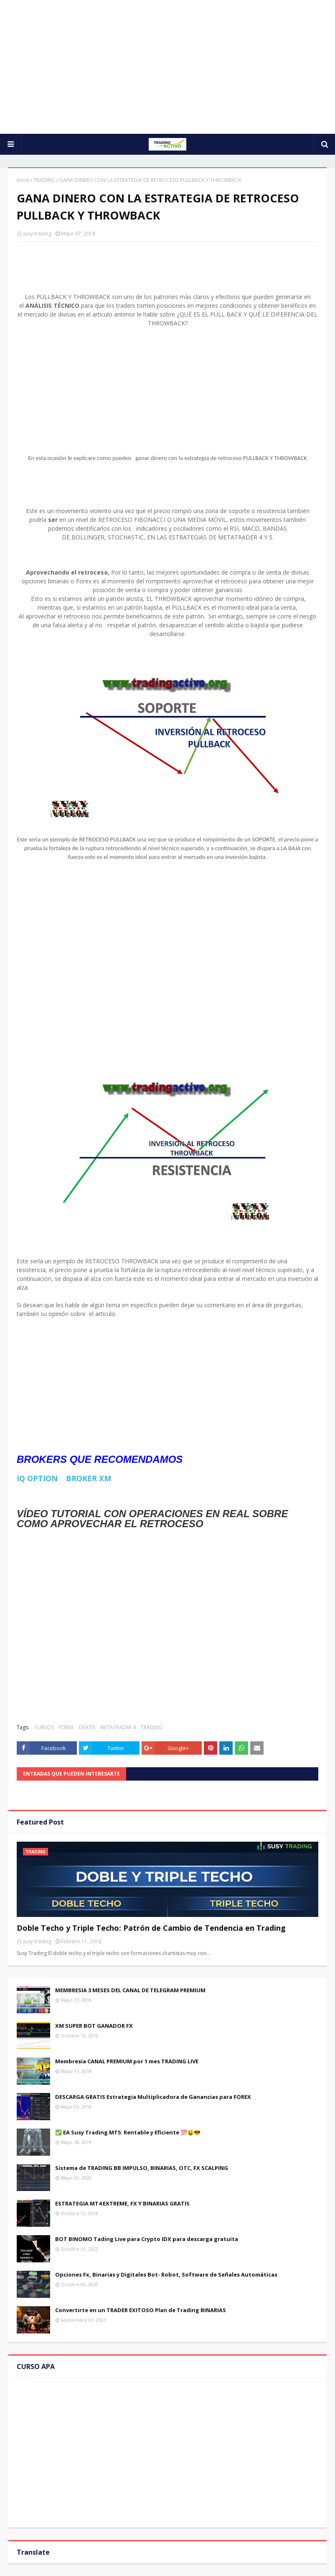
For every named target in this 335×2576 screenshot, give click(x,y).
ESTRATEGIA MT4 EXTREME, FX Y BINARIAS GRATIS (122, 2203)
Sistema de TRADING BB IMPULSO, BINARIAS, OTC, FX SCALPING (141, 2168)
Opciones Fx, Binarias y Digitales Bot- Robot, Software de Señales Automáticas (166, 2274)
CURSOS (43, 1727)
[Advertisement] (167, 66)
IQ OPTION (38, 1478)
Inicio (23, 180)
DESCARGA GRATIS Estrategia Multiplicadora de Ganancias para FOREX (153, 2097)
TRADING (44, 180)
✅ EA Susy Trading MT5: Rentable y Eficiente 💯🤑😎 (127, 2132)
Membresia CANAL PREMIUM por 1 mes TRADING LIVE (126, 2061)
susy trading (37, 233)
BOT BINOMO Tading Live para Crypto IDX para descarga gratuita (146, 2239)
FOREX (66, 1727)
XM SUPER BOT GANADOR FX (94, 2025)
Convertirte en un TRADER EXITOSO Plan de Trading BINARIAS (140, 2310)
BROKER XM (88, 1478)
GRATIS (87, 1727)
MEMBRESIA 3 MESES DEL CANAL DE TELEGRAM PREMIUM (130, 1990)
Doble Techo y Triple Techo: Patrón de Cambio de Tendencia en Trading (151, 1928)
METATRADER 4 (118, 1727)
